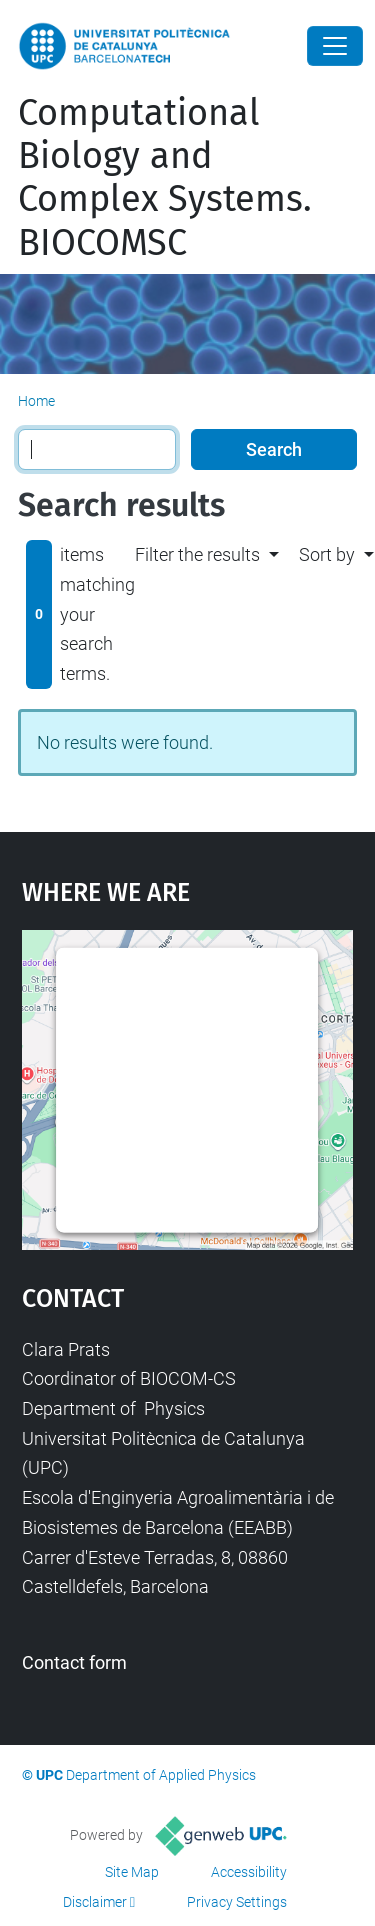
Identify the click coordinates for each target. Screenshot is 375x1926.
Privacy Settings (237, 1902)
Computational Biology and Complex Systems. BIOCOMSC (165, 178)
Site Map (132, 1872)
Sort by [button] (327, 554)
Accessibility (249, 1872)
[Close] (335, 46)
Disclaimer (95, 1902)
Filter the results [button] (197, 554)
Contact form (74, 1662)
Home (36, 401)
